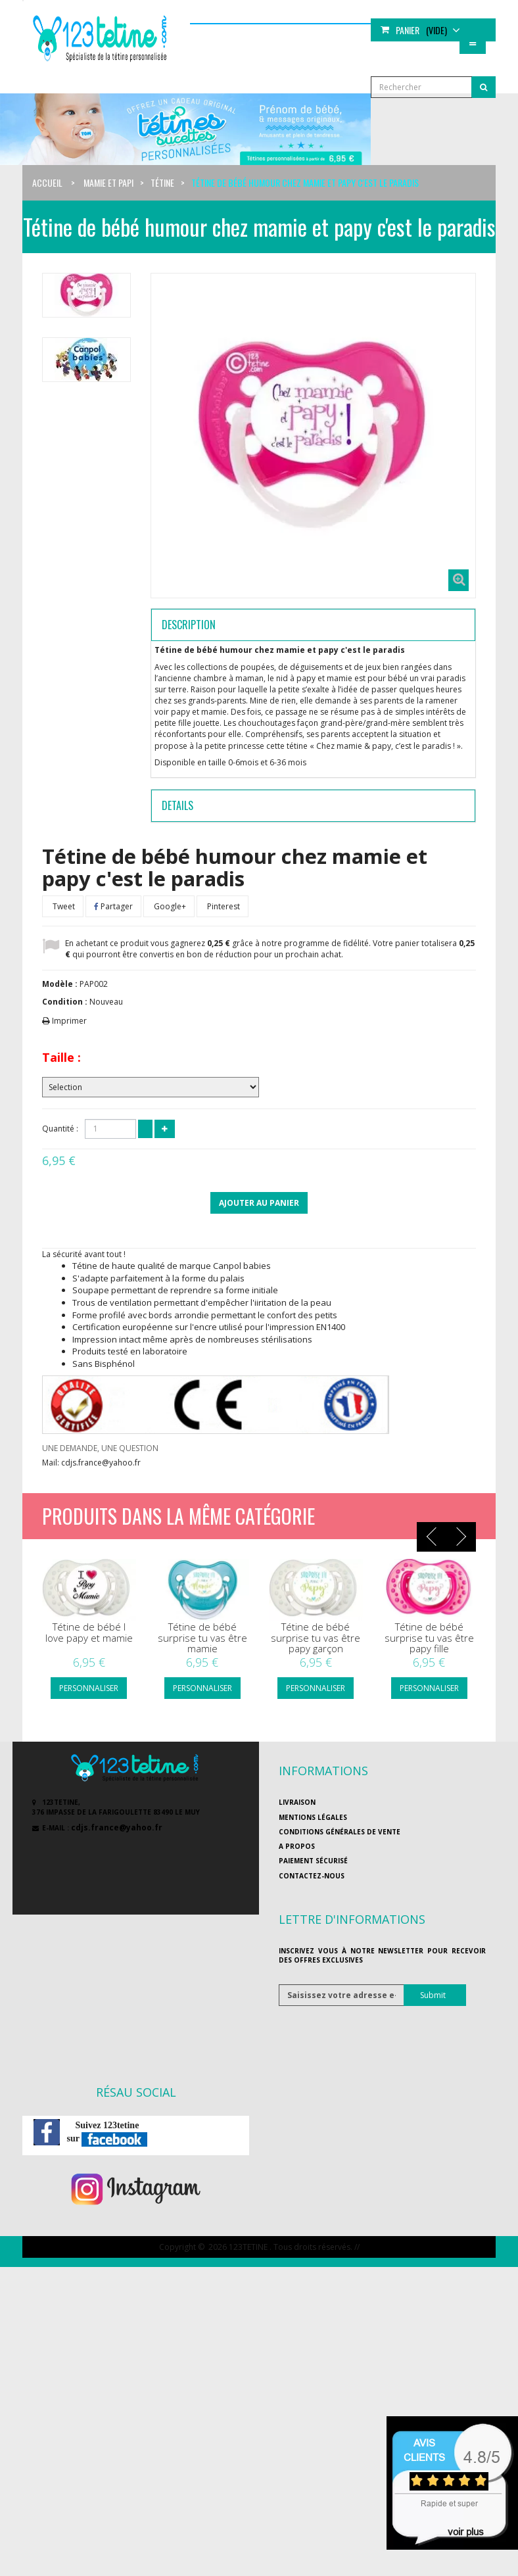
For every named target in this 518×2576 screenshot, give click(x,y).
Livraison (297, 1802)
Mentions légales (313, 1817)
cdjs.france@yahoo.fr (116, 1827)
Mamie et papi (108, 182)
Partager (113, 906)
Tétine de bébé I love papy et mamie (89, 1632)
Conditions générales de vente (339, 1831)
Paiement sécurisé (313, 1860)
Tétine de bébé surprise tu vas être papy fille (429, 1637)
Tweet (63, 906)
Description (189, 624)
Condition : (64, 1001)
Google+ (169, 906)
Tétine (162, 182)
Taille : (61, 1057)
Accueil (47, 182)
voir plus (466, 2531)
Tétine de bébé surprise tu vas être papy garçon (315, 1637)
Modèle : (60, 984)
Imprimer (69, 1020)
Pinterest (222, 906)
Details (177, 805)
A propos (297, 1846)
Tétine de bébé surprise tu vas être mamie (202, 1637)
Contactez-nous (311, 1875)
